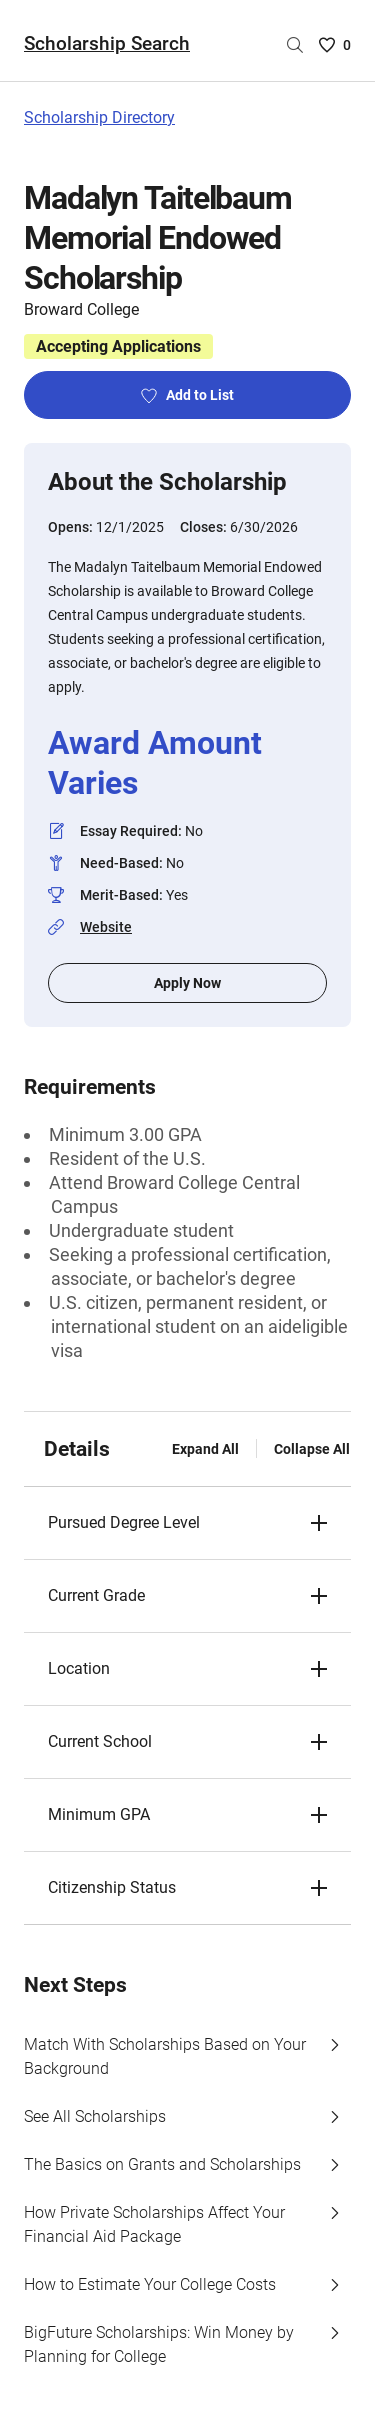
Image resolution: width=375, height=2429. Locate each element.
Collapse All (312, 1449)
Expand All (205, 1449)
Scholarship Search (107, 43)
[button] (187, 1523)
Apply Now (187, 983)
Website (106, 927)
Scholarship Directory (99, 117)
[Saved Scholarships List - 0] (335, 45)
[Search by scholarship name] (295, 45)
